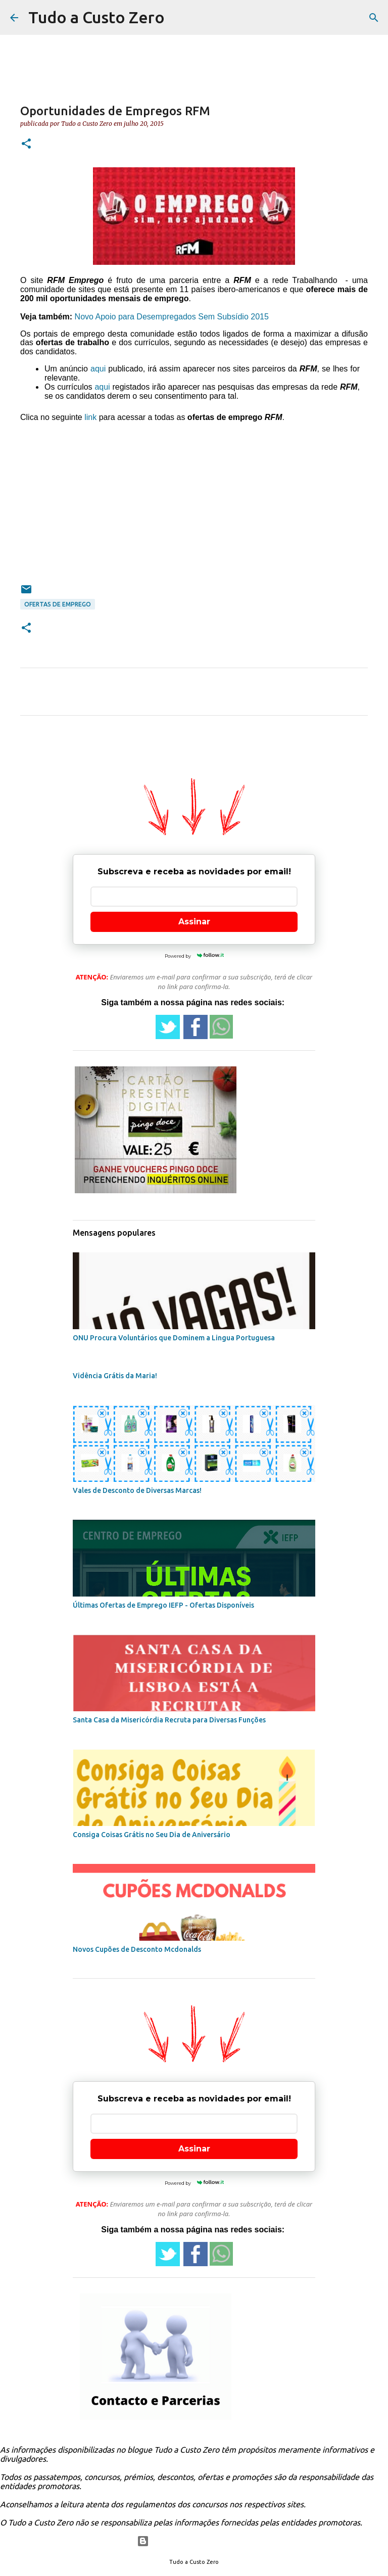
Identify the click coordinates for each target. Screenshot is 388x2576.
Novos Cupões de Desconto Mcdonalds (137, 1949)
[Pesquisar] (374, 18)
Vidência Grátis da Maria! (115, 1376)
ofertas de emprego (57, 604)
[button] (26, 144)
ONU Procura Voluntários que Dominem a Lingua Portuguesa (174, 1338)
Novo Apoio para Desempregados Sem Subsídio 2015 (172, 316)
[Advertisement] (194, 496)
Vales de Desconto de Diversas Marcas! (137, 1490)
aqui (98, 368)
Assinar (194, 921)
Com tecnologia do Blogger (194, 2541)
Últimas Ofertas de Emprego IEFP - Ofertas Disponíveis (163, 1605)
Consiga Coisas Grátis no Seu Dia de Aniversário (151, 1835)
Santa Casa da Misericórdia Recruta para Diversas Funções (169, 1720)
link (90, 417)
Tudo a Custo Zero (96, 17)
